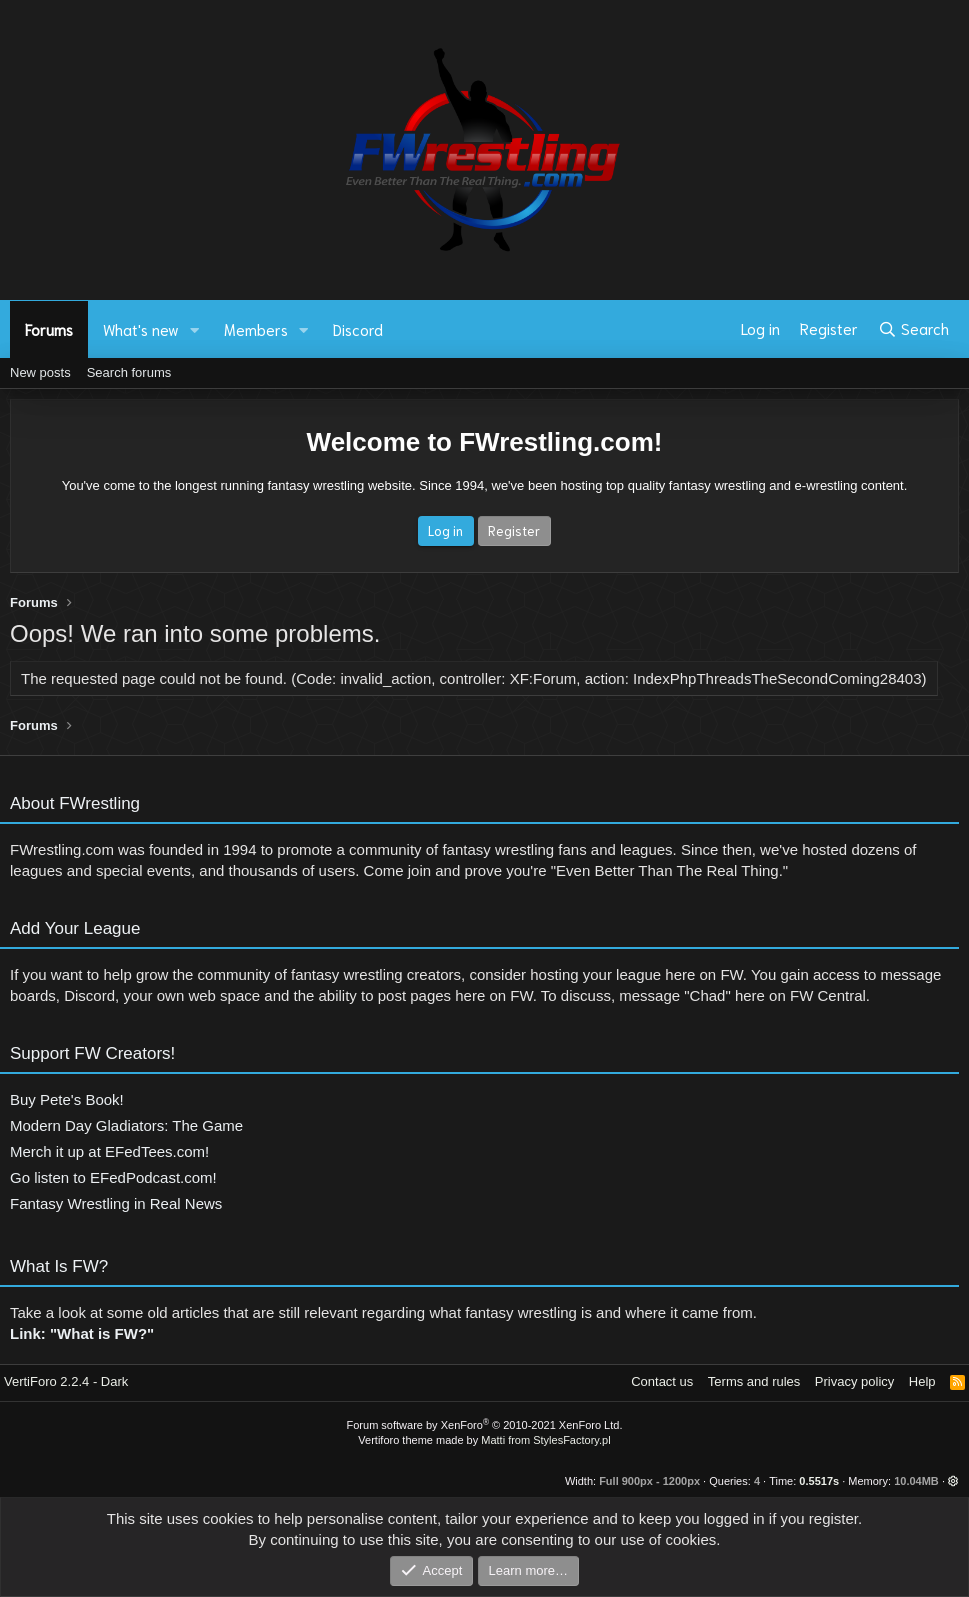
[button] (195, 329)
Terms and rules (754, 1381)
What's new (141, 329)
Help (922, 1381)
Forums (49, 329)
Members (256, 329)
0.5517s (819, 1481)
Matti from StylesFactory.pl (545, 1440)
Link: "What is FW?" (82, 1340)
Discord (358, 329)
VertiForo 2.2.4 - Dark (66, 1381)
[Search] (913, 329)
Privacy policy (854, 1381)
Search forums (129, 372)
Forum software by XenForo (485, 1425)
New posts (40, 372)
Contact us (662, 1381)
